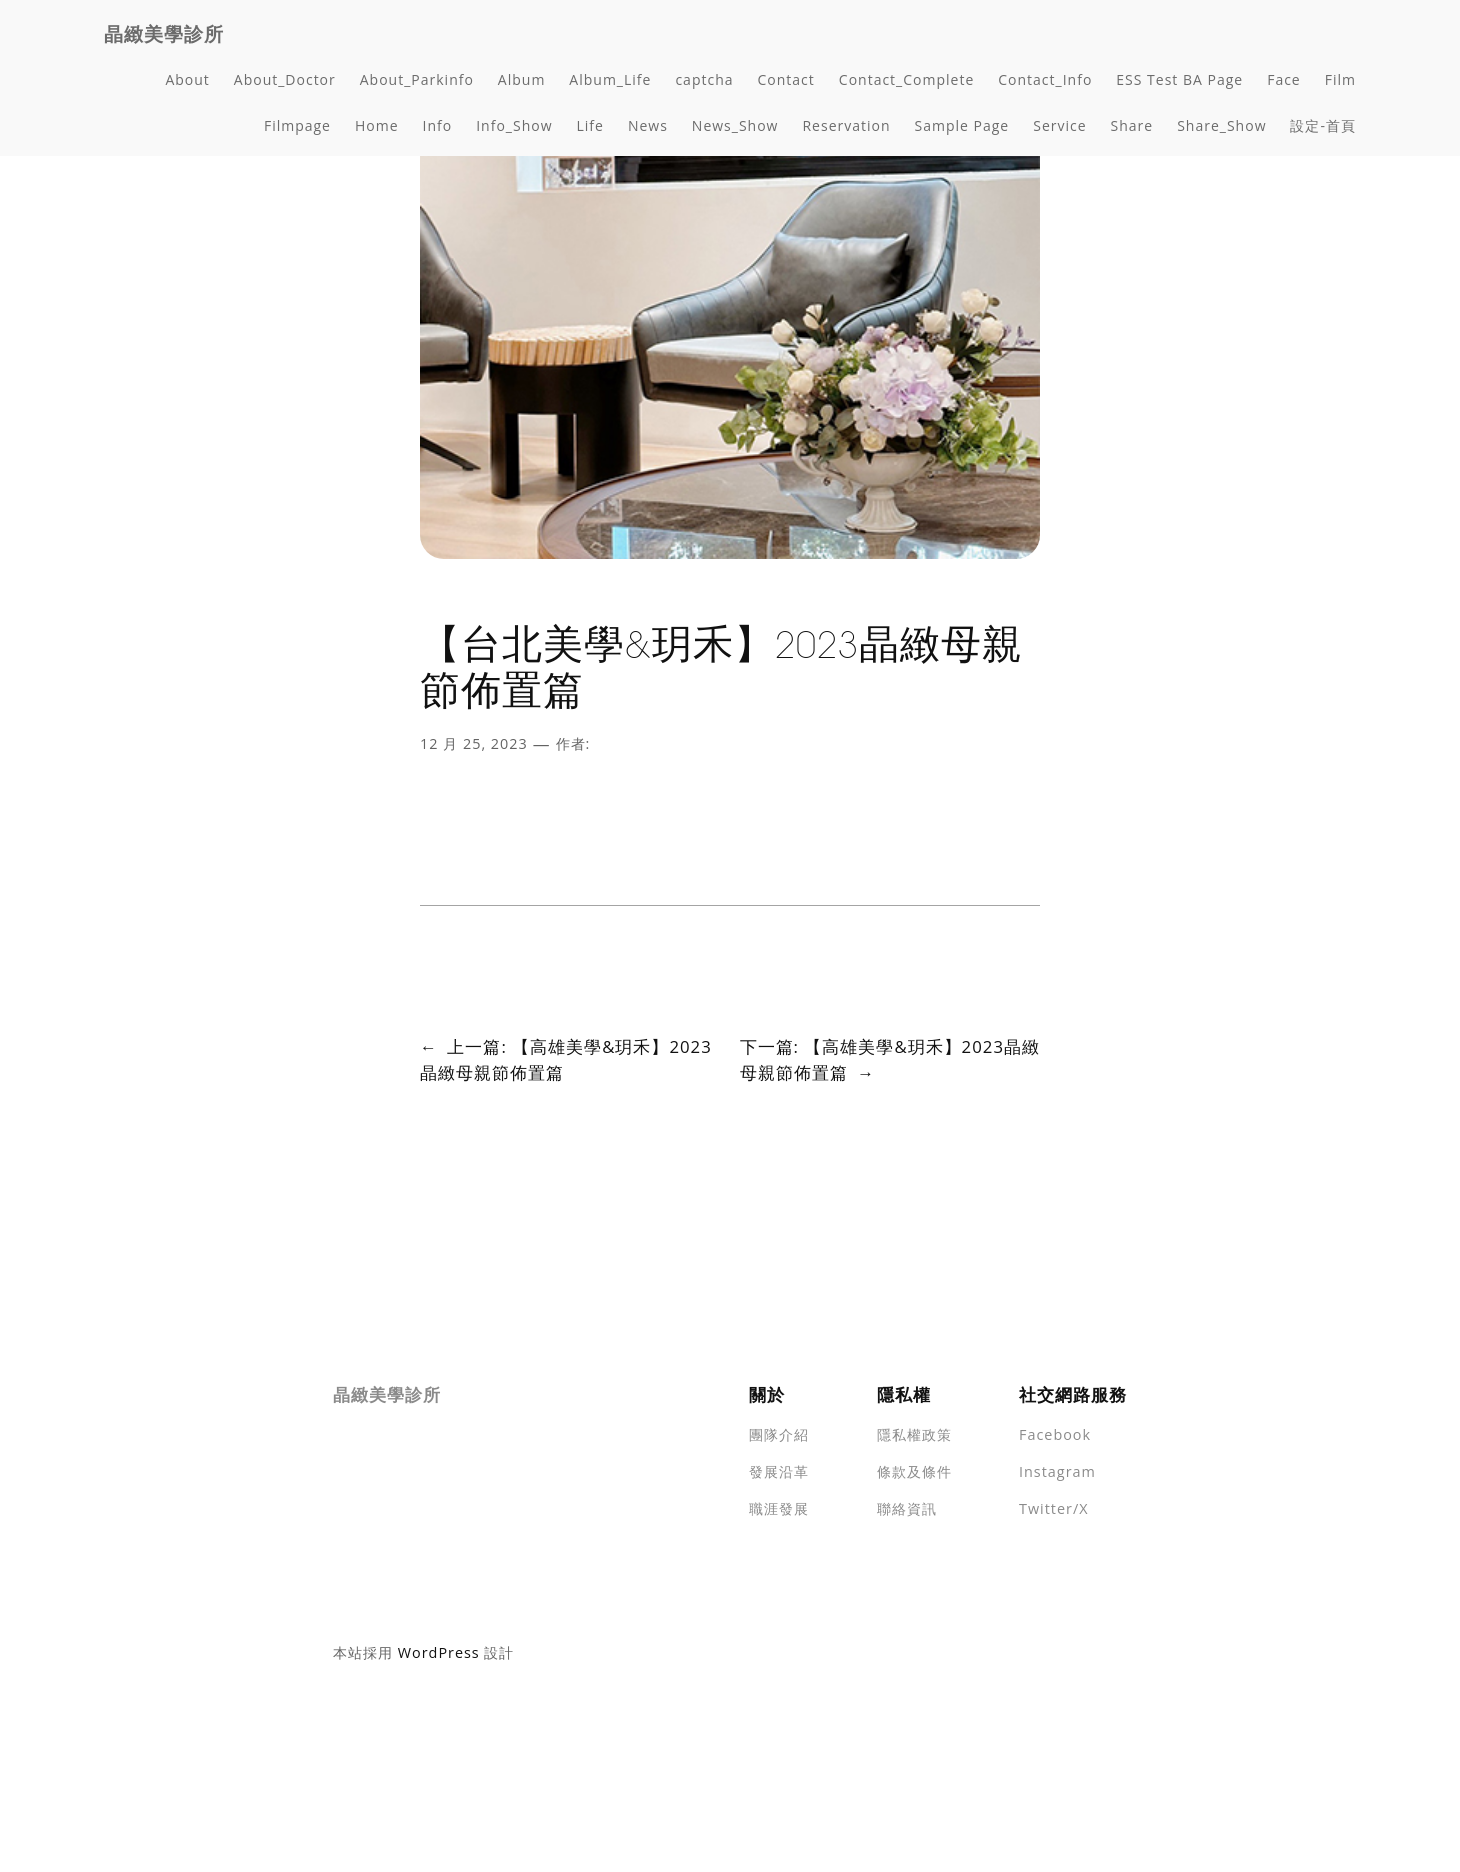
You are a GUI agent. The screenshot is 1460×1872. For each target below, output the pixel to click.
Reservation (846, 125)
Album (522, 79)
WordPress (439, 1652)
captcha (704, 79)
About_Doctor (285, 79)
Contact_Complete (906, 79)
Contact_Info (1045, 79)
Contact (786, 79)
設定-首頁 (1323, 125)
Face (1284, 79)
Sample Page (962, 125)
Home (377, 125)
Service (1059, 125)
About (187, 79)
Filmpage (297, 125)
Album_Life (610, 79)
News (648, 125)
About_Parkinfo (417, 79)
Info (438, 125)
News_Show (735, 125)
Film (1340, 79)
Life (590, 125)
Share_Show (1221, 125)
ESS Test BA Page (1179, 79)
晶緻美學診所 (164, 34)
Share (1132, 125)
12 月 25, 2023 (474, 743)
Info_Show (514, 125)
